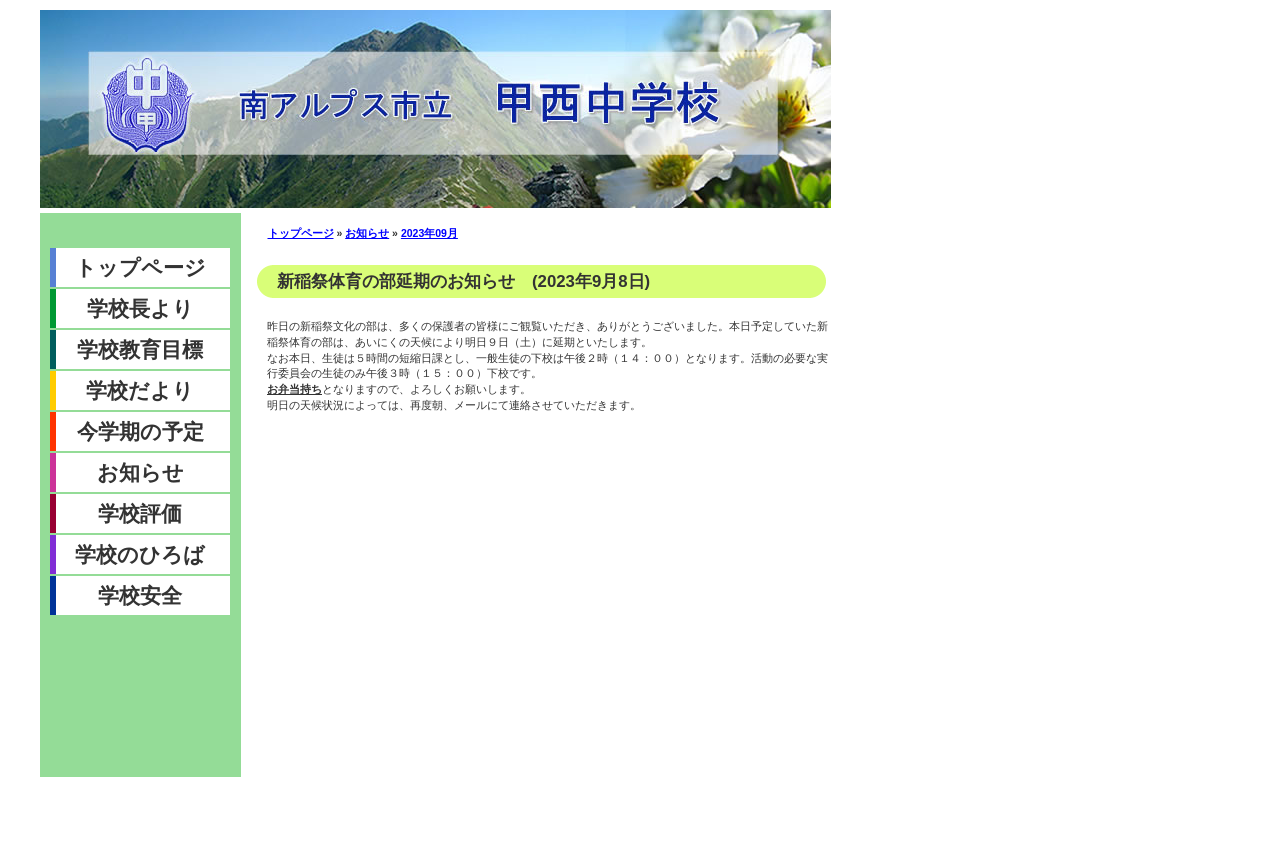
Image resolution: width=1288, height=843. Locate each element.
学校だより (140, 390)
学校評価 (140, 513)
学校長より (140, 308)
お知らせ (140, 472)
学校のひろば (140, 554)
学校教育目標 (140, 349)
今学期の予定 (140, 431)
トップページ (140, 267)
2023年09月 (429, 233)
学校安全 (140, 595)
